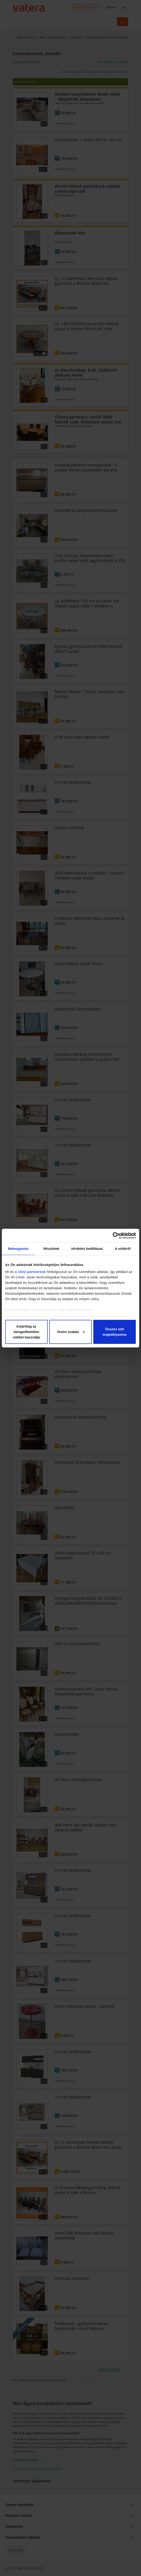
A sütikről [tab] (123, 1248)
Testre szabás (71, 1332)
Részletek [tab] (51, 1248)
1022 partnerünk (32, 1272)
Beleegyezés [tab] (18, 1248)
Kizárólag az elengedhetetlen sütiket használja (26, 1331)
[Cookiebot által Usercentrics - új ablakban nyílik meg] (116, 1235)
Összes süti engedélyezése (115, 1331)
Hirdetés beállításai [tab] (87, 1248)
